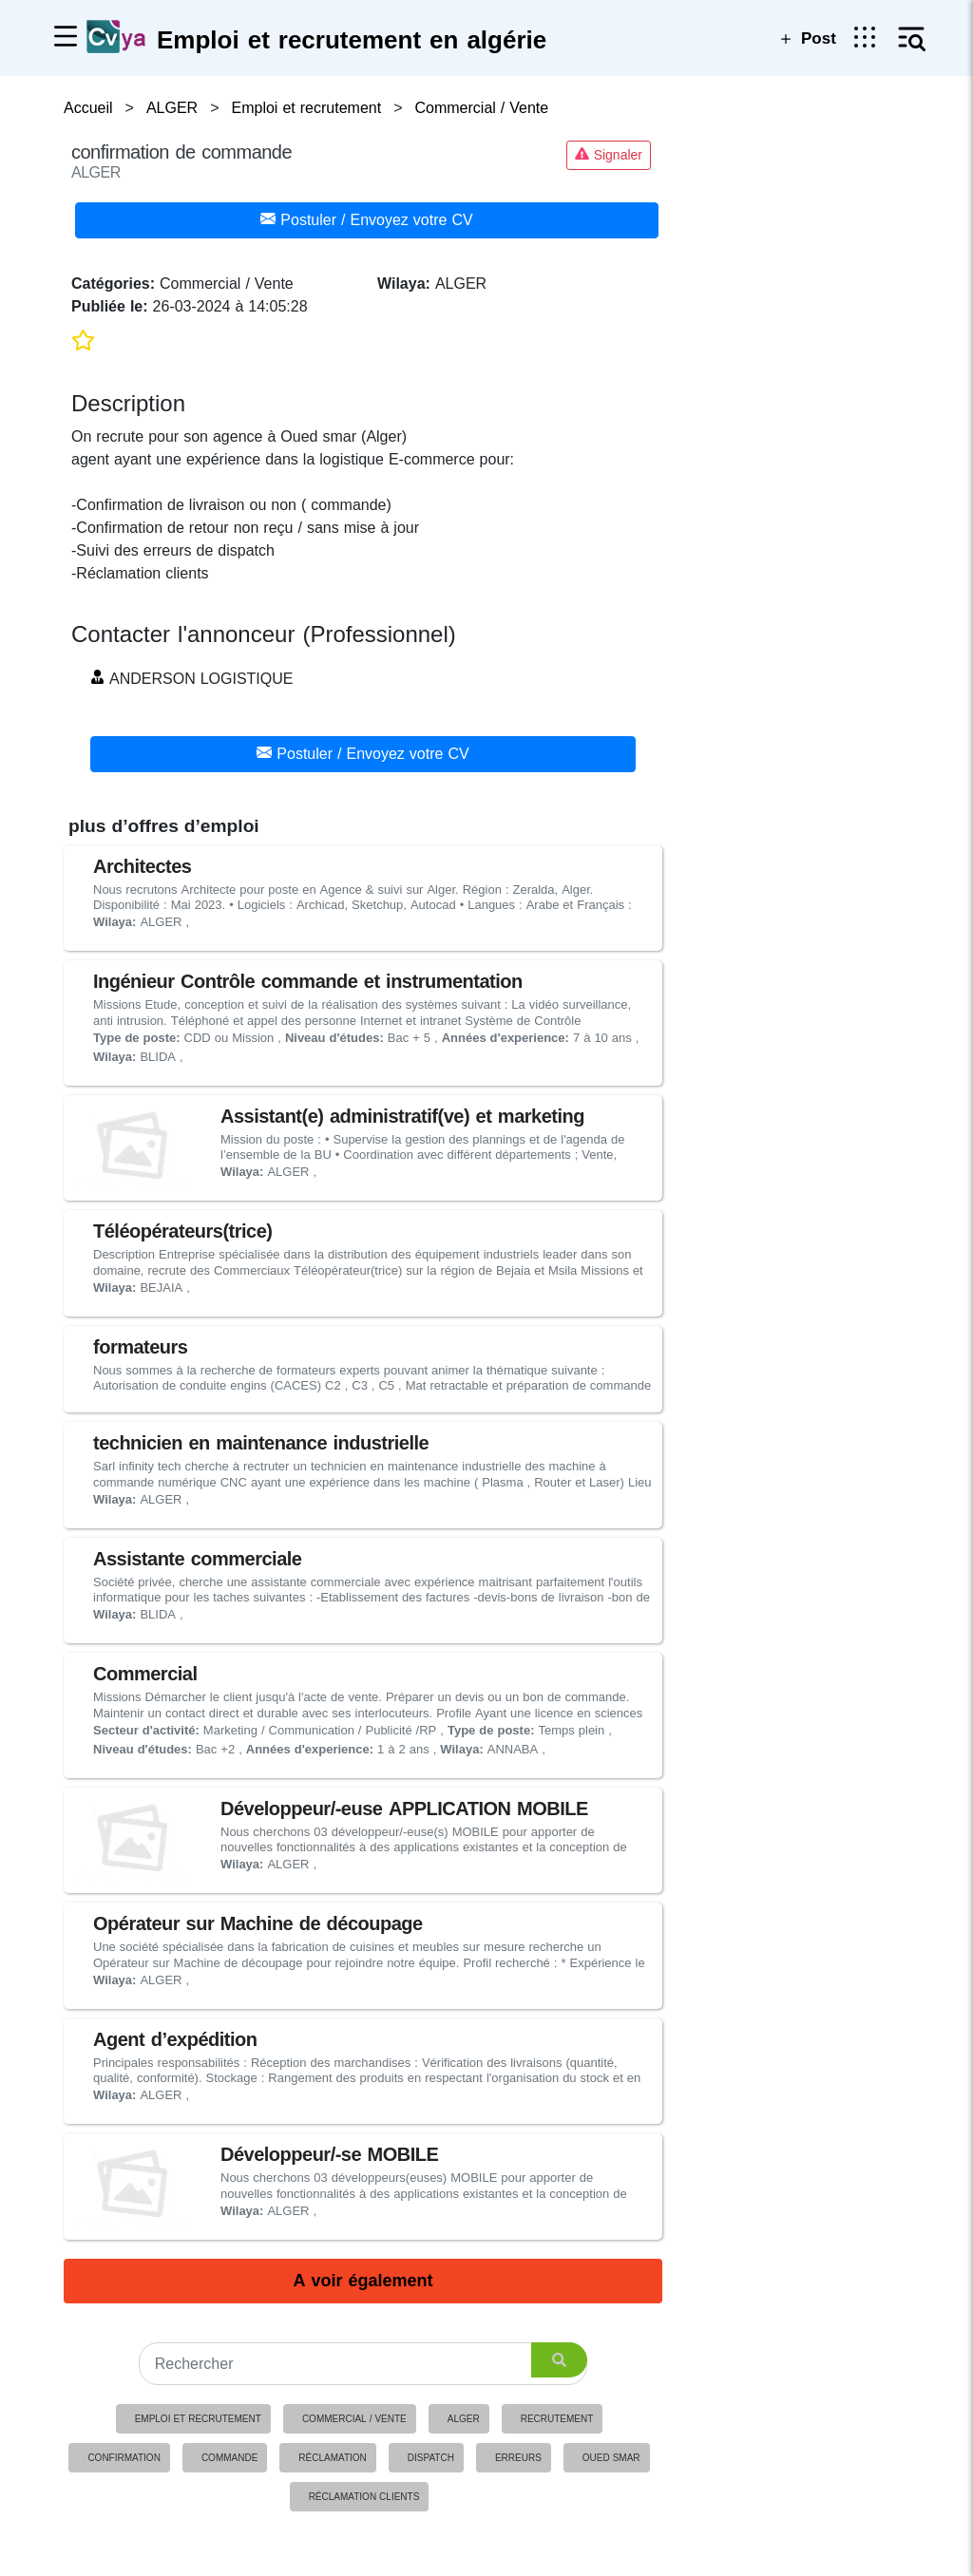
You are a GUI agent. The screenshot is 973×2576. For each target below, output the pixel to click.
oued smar (611, 2458)
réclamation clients (364, 2497)
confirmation (123, 2458)
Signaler (608, 155)
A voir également (362, 2280)
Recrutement (557, 2419)
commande (229, 2458)
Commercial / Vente (354, 2419)
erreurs (518, 2458)
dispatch (431, 2458)
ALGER (464, 2419)
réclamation (332, 2458)
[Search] (363, 2363)
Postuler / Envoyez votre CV (366, 220)
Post (806, 38)
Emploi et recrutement (198, 2419)
